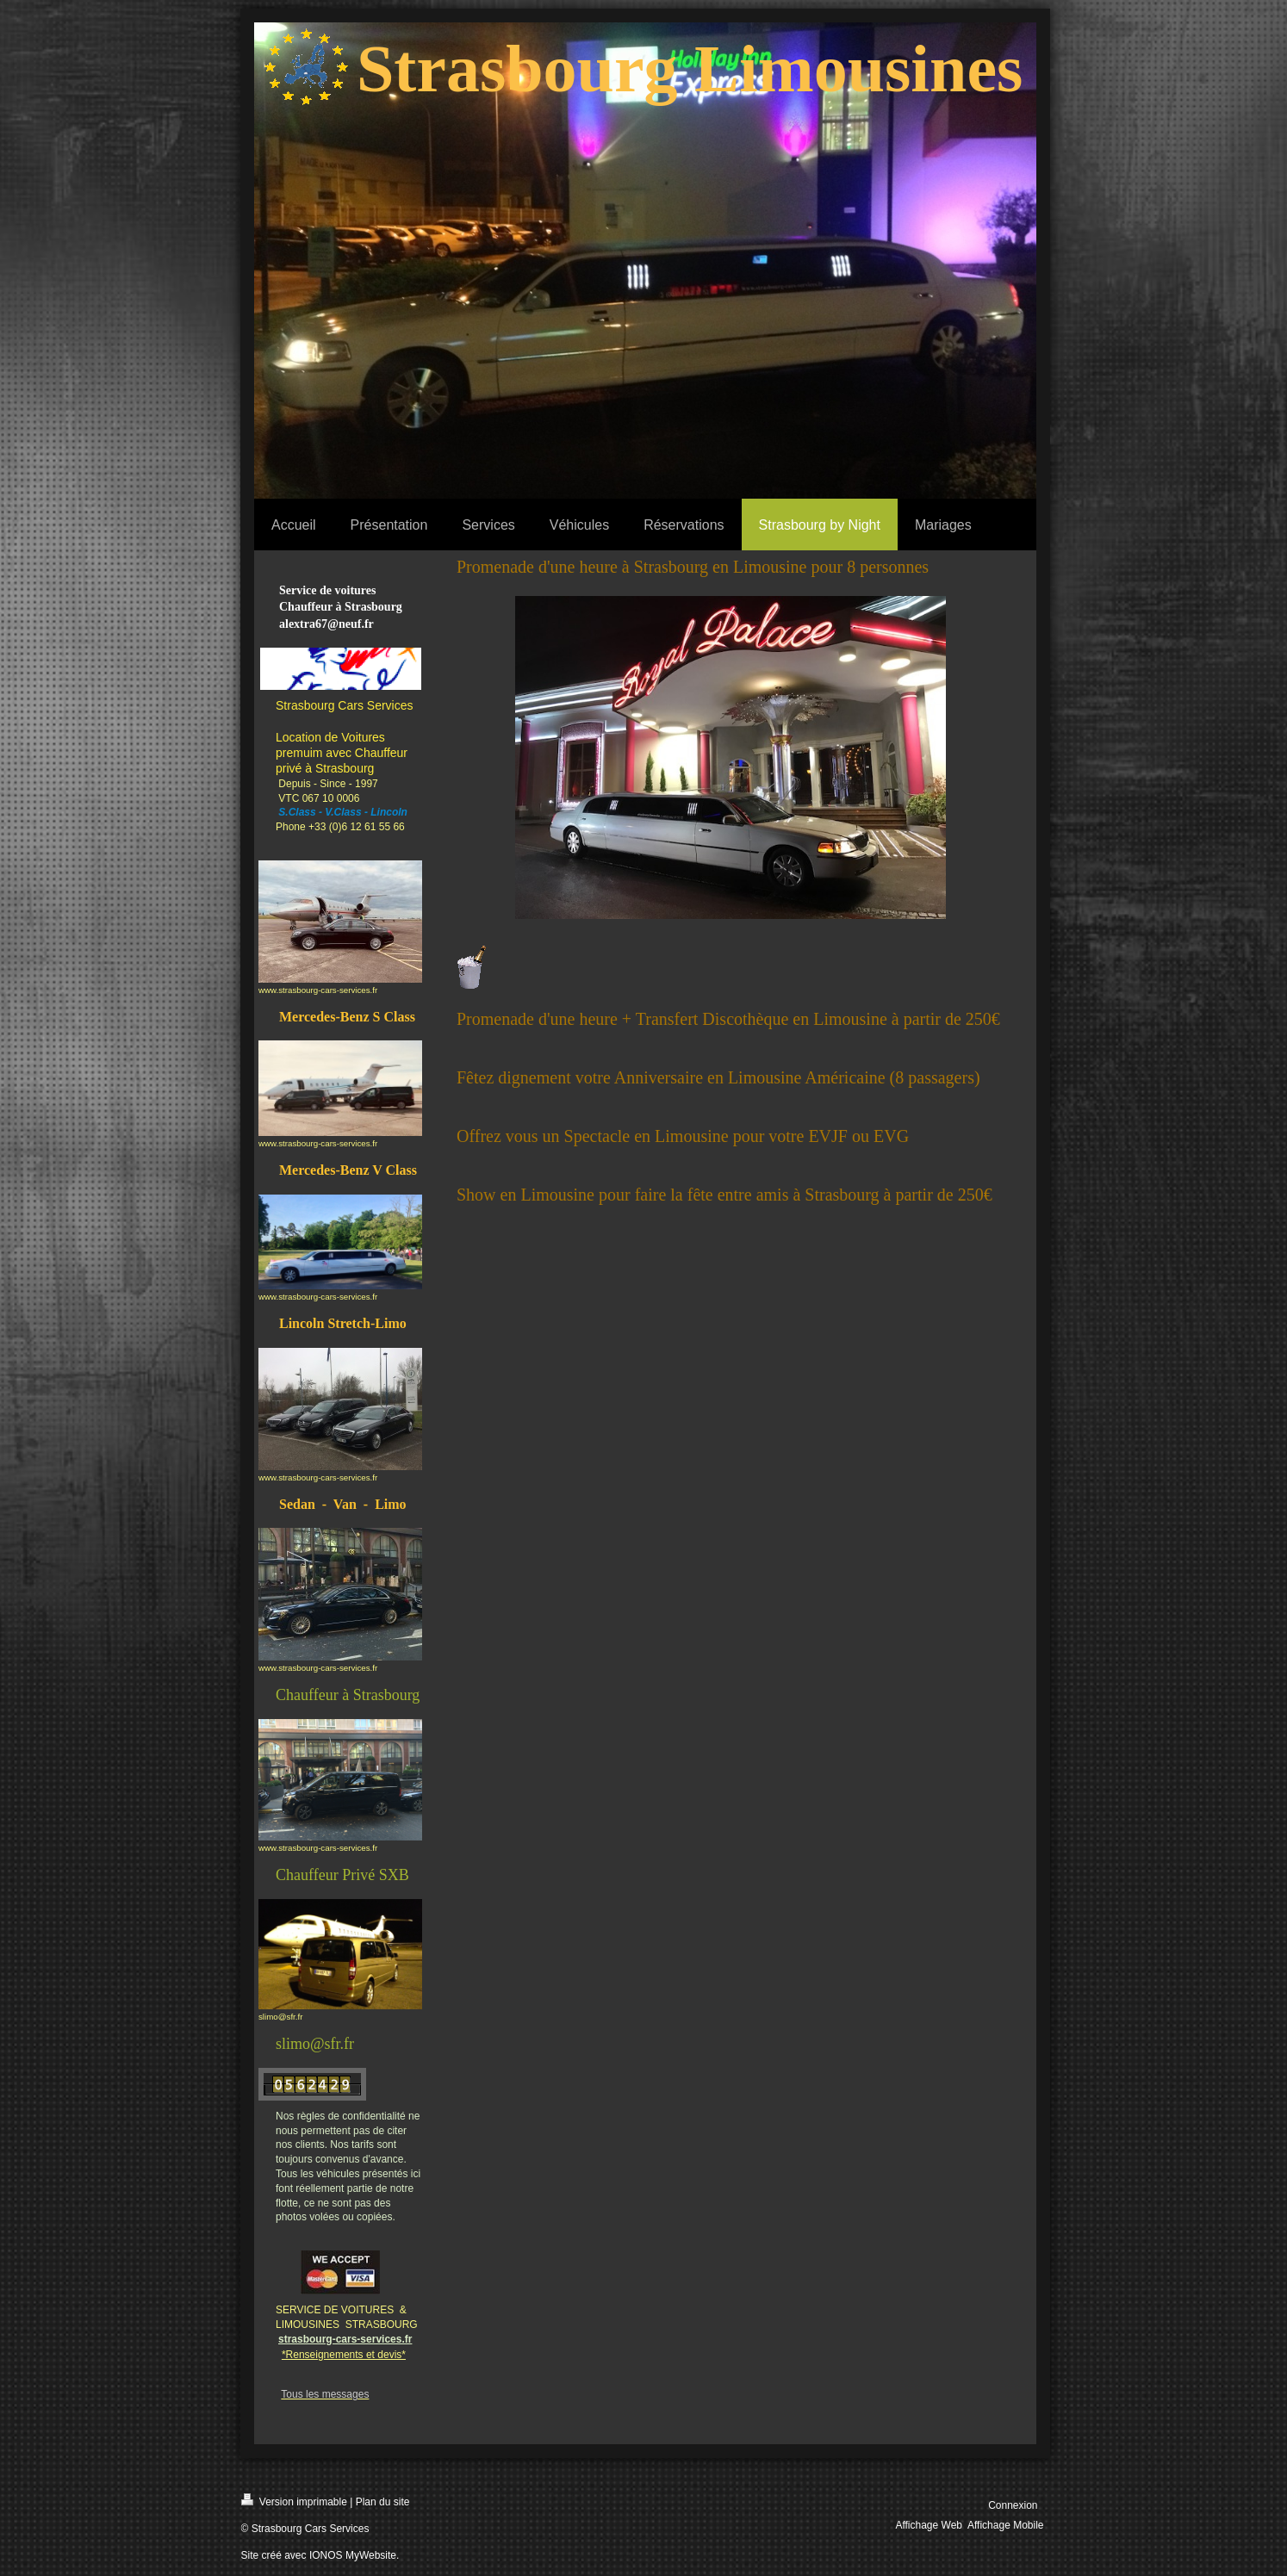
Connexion (1012, 2505)
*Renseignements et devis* (344, 2355)
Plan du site (383, 2502)
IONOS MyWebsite (352, 2555)
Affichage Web (928, 2525)
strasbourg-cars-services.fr (345, 2339)
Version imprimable (294, 2500)
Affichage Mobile (1005, 2525)
